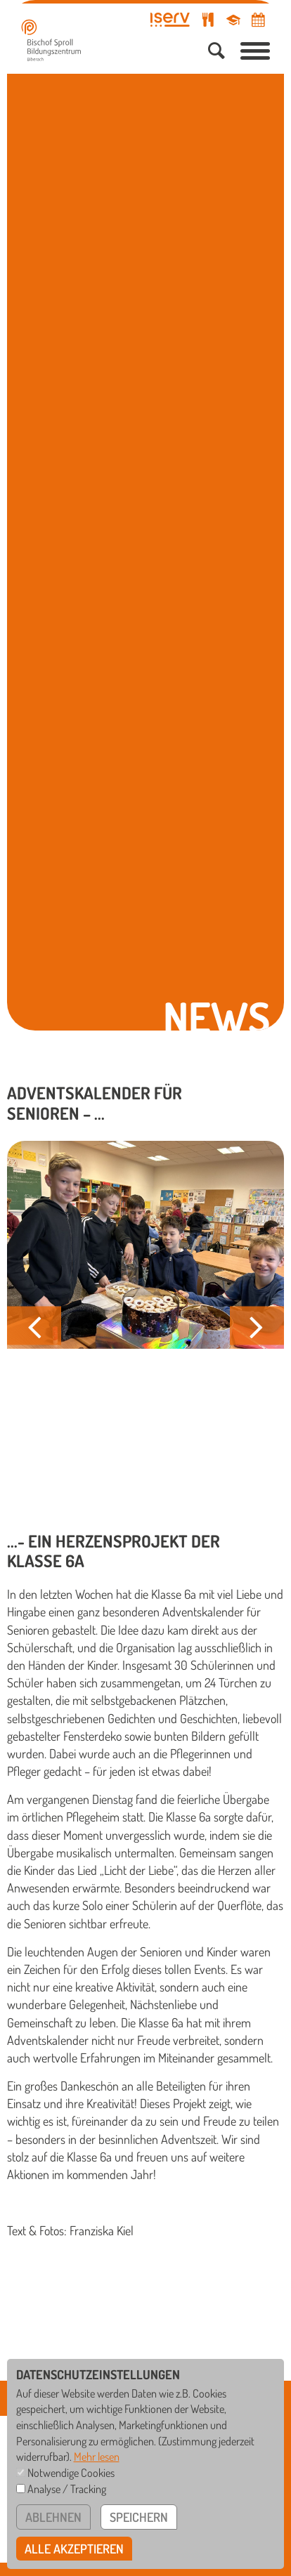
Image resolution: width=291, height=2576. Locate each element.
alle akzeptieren (74, 2548)
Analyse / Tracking (66, 2488)
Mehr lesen (96, 2456)
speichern (139, 2517)
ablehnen (53, 2517)
